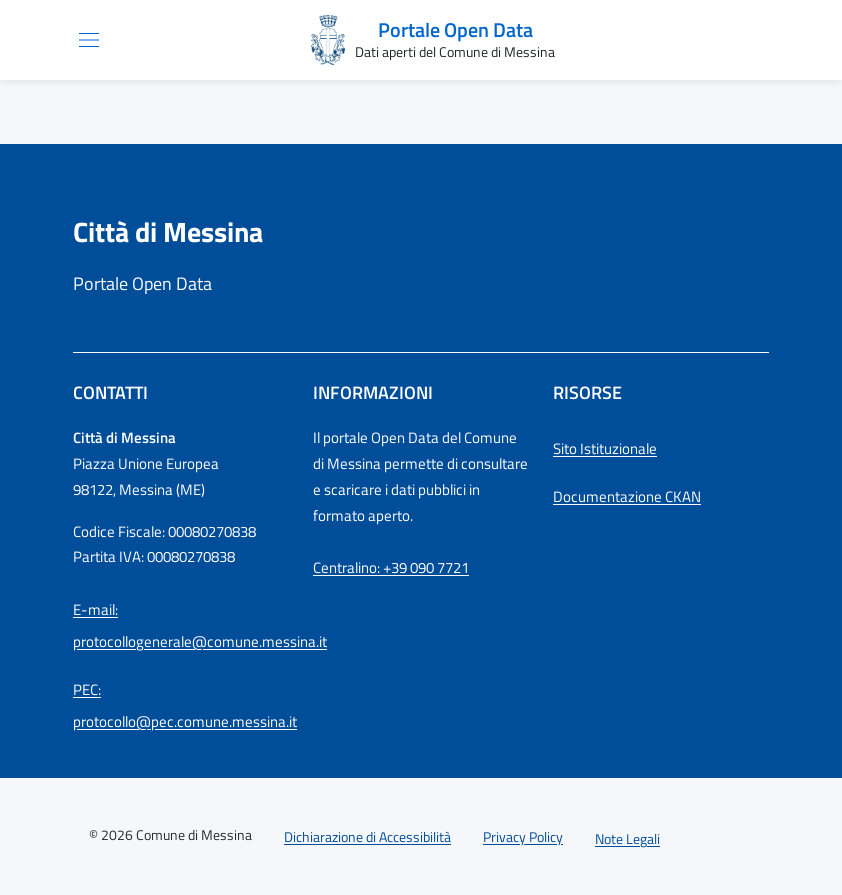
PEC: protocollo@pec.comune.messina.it (181, 705)
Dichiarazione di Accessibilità (367, 836)
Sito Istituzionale (605, 448)
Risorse (587, 392)
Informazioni (373, 392)
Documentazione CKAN (627, 496)
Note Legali (627, 838)
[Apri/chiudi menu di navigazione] (89, 40)
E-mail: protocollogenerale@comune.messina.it (181, 625)
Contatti (110, 392)
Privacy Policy (523, 836)
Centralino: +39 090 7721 (391, 567)
